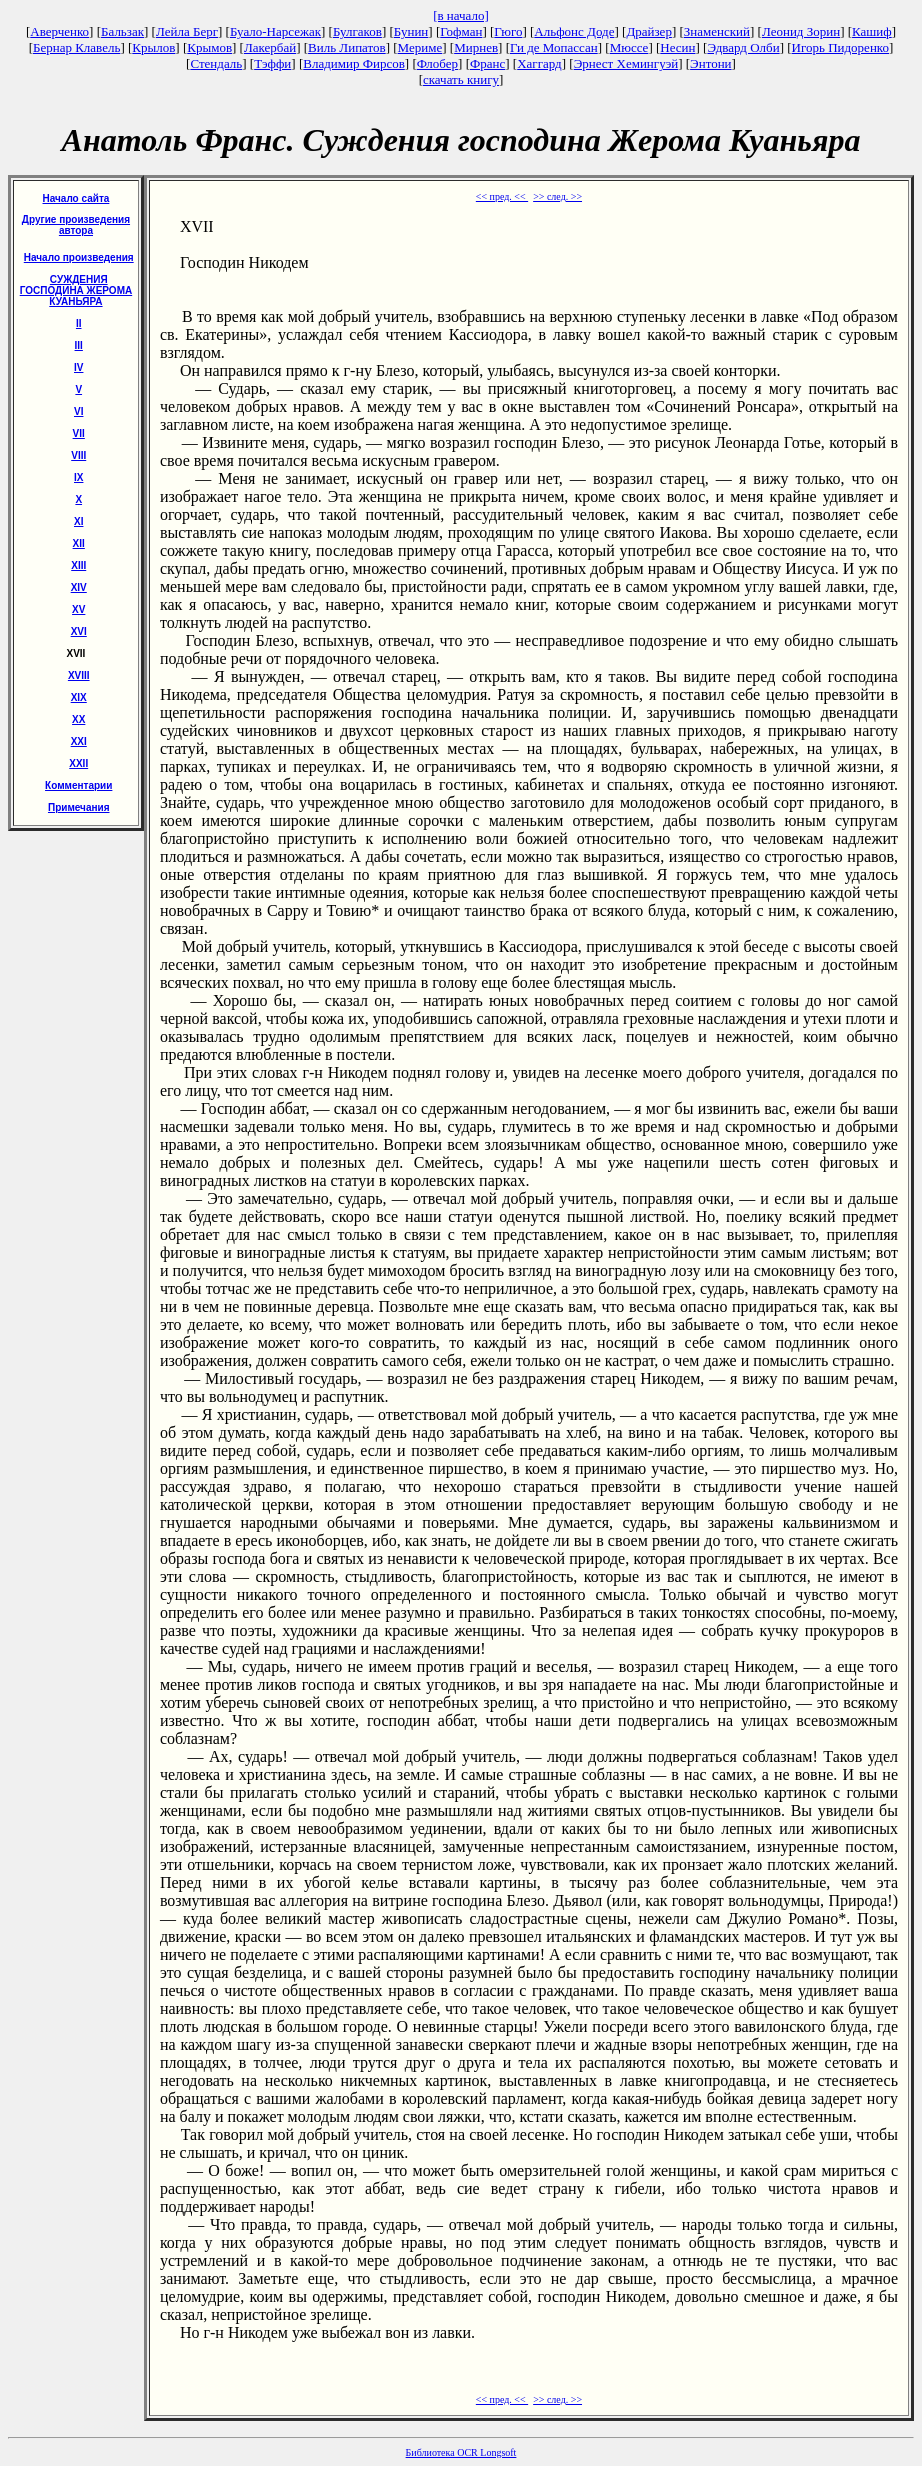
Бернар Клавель (76, 47)
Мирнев (476, 47)
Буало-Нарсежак (275, 31)
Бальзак (122, 31)
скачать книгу (461, 79)
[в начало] (461, 15)
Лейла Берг (187, 31)
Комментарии (78, 785)
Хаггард (539, 63)
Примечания (79, 807)
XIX (79, 697)
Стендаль (216, 63)
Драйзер (649, 31)
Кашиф (872, 31)
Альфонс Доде (574, 31)
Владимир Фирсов (354, 63)
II (79, 323)
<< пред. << (502, 196)
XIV (79, 587)
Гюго (508, 31)
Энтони (710, 63)
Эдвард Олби (743, 47)
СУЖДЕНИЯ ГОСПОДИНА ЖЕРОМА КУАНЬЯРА (76, 290)
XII (79, 543)
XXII (78, 763)
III (79, 345)
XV (78, 609)
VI (78, 411)
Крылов (153, 47)
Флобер (437, 63)
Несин (677, 47)
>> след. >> (557, 196)
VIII (78, 455)
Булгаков (357, 31)
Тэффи (272, 63)
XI (78, 521)
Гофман (461, 31)
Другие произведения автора (76, 225)
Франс (487, 63)
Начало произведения (79, 257)
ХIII (78, 565)
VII (79, 433)
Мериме (420, 47)
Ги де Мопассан (554, 47)
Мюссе (629, 47)
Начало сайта (76, 198)
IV (78, 367)
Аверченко (59, 31)
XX (78, 719)
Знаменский (717, 31)
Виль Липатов (347, 47)
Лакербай (270, 47)
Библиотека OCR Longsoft (461, 2452)
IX (78, 477)
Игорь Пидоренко (840, 47)
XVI (79, 631)
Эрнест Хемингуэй (626, 63)
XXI (79, 741)
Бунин (411, 31)
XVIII (79, 675)
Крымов (209, 47)
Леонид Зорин (801, 31)
